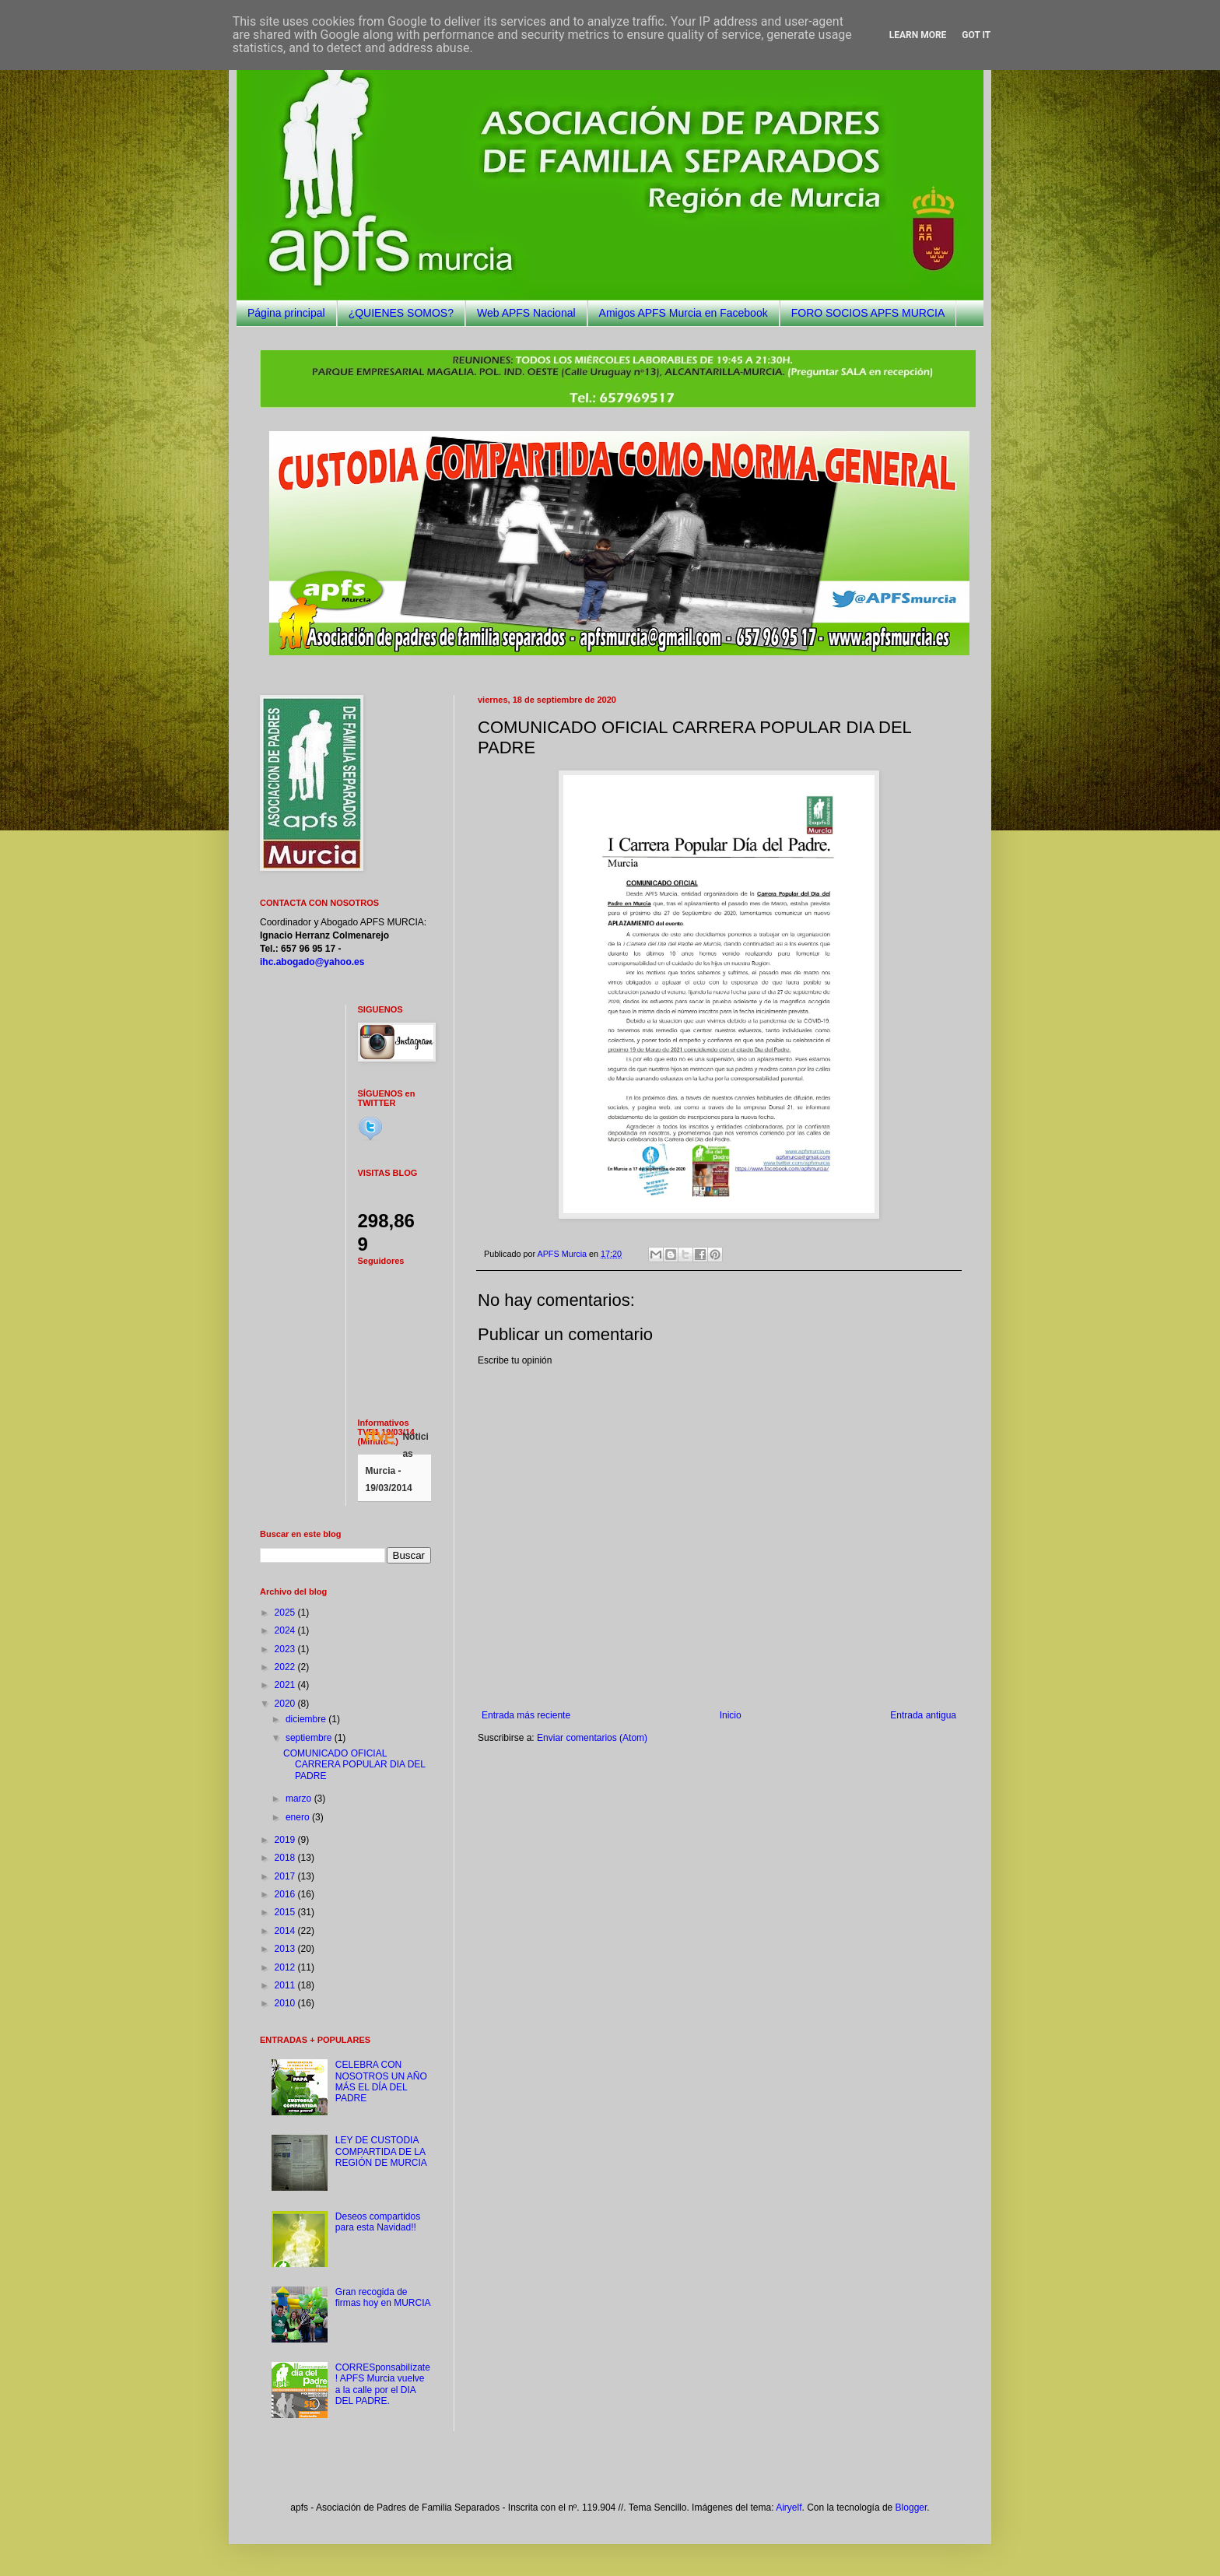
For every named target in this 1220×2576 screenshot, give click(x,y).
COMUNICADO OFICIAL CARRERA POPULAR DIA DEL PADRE (354, 1764)
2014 (286, 1930)
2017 (286, 1876)
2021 (286, 1684)
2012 (286, 1967)
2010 (286, 2003)
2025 (286, 1612)
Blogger (911, 2507)
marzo (300, 1798)
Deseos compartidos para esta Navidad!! (377, 2222)
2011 (286, 1985)
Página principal (286, 313)
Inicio (730, 1715)
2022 (286, 1667)
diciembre (307, 1719)
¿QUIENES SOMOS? (401, 313)
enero (299, 1817)
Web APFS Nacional (526, 313)
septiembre (310, 1737)
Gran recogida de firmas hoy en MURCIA (383, 2297)
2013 (286, 1948)
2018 (286, 1857)
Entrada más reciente (526, 1715)
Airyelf (788, 2507)
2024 (286, 1630)
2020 (286, 1703)
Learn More (918, 35)
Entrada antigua (923, 1715)
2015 (286, 1912)
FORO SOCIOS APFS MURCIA (868, 313)
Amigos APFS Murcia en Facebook (683, 313)
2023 (286, 1649)
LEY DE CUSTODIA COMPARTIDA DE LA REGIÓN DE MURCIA (381, 2151)
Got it (976, 35)
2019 (286, 1839)
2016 (286, 1894)
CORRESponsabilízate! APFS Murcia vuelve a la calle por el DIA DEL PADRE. (382, 2384)
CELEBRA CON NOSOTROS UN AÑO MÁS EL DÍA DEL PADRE (381, 2081)
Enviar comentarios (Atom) (592, 1737)
